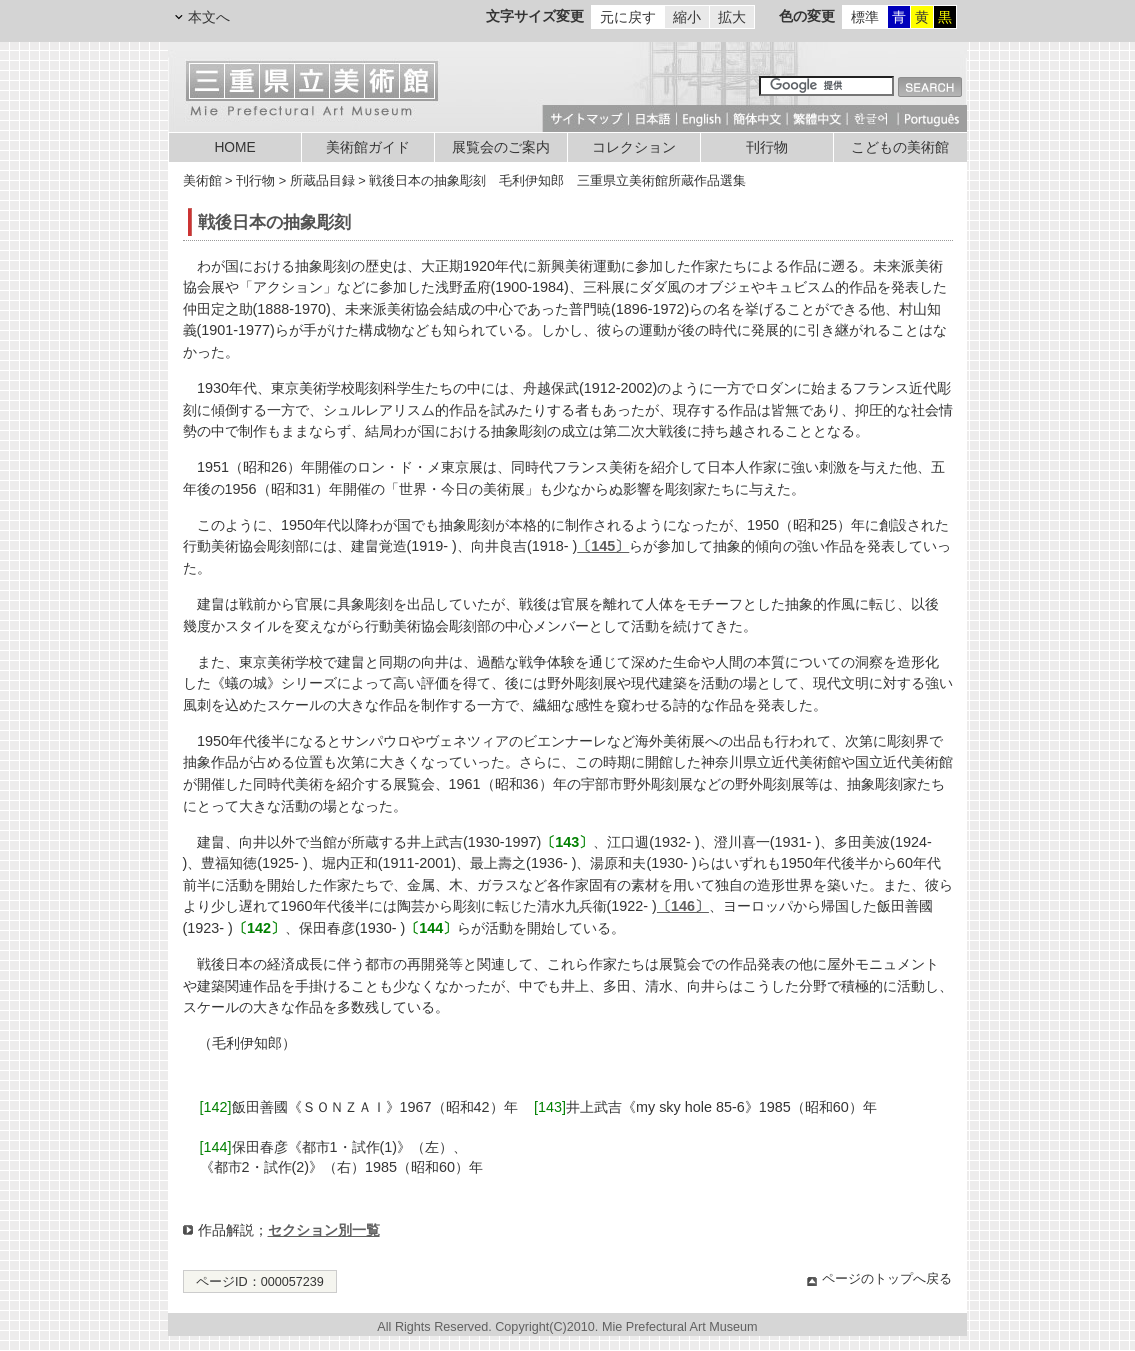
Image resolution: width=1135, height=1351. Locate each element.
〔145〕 (603, 546)
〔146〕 (683, 906)
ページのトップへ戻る (887, 1279)
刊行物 (767, 147)
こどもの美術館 (900, 147)
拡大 (732, 17)
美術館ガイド (368, 147)
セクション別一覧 (324, 1230)
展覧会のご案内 (501, 147)
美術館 (202, 180)
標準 (865, 17)
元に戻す (628, 17)
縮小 (687, 17)
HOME (234, 147)
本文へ (209, 17)
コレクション (634, 147)
